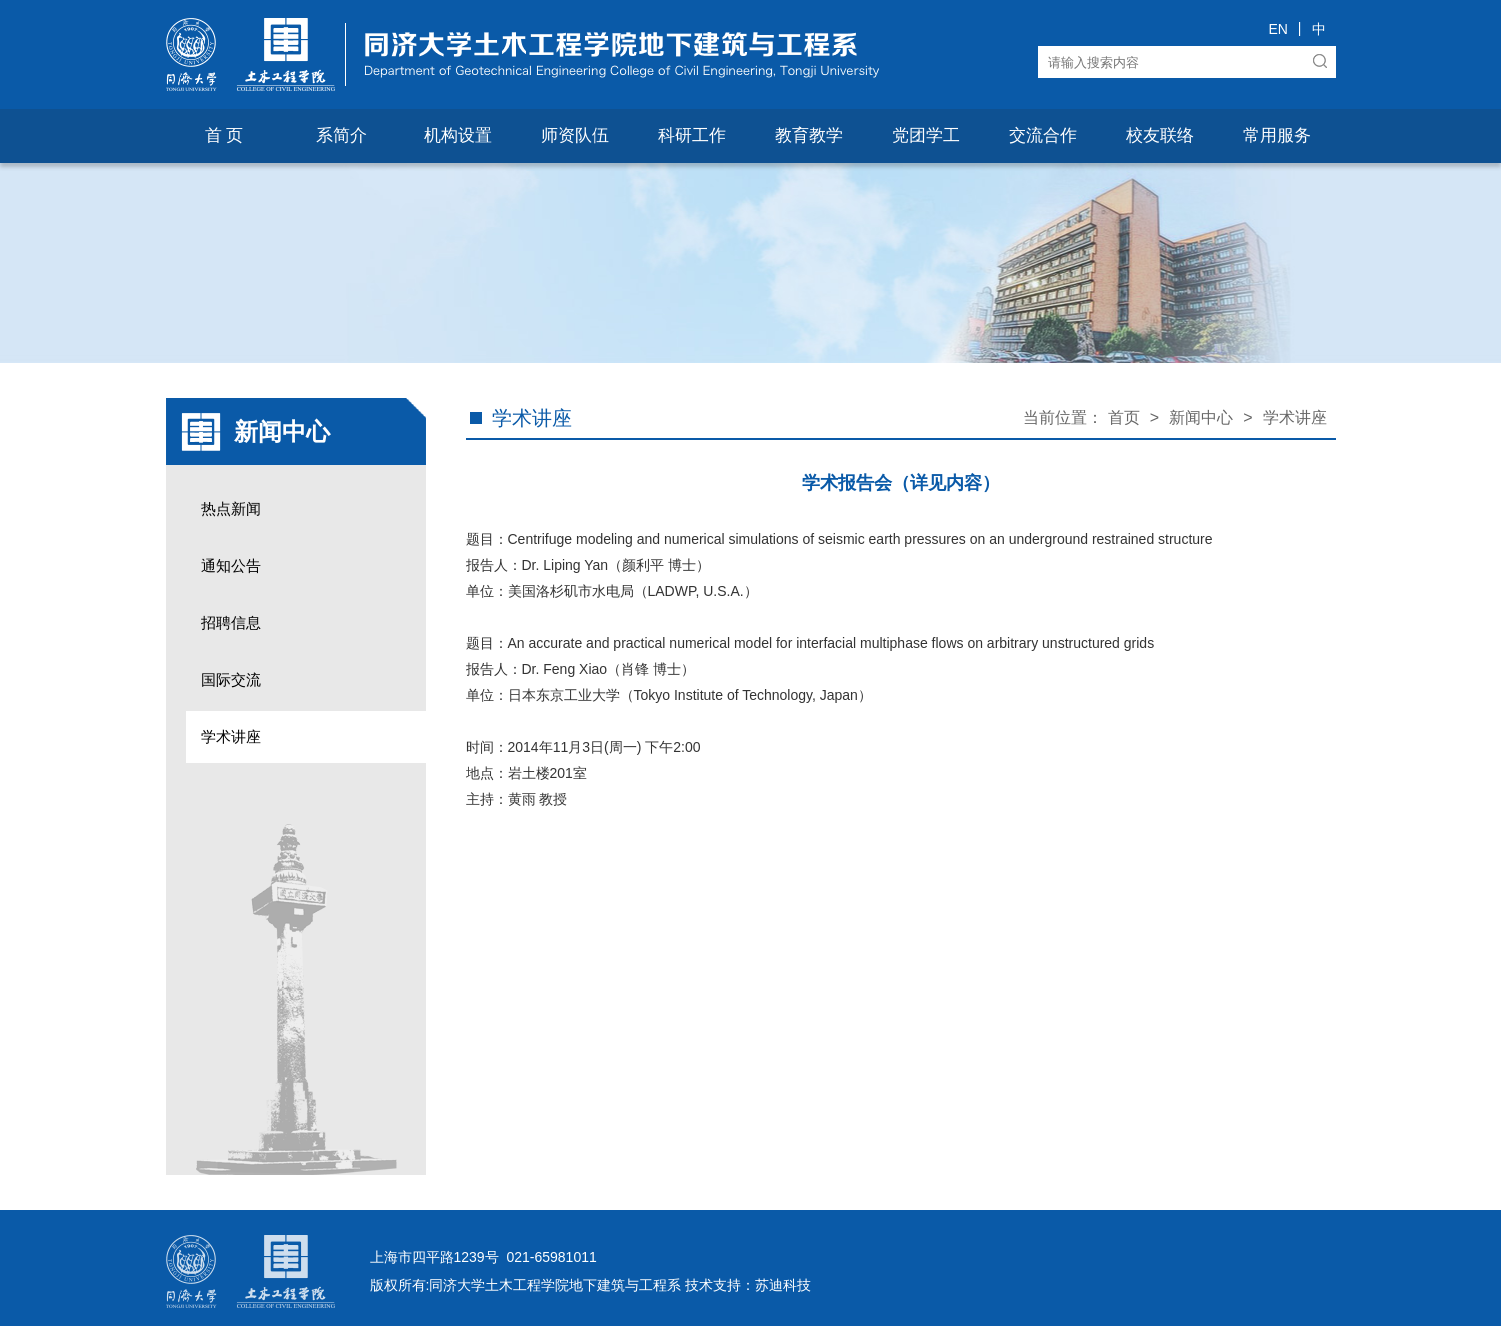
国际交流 (231, 679)
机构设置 (458, 135)
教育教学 (809, 135)
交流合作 (1043, 135)
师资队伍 (575, 135)
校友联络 (1160, 135)
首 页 (224, 135)
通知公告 (231, 565)
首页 (1124, 417)
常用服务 (1277, 135)
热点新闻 (231, 508)
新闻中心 (1201, 417)
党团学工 (926, 135)
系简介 (341, 135)
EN (1277, 29)
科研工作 (692, 135)
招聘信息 (231, 622)
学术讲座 (231, 736)
